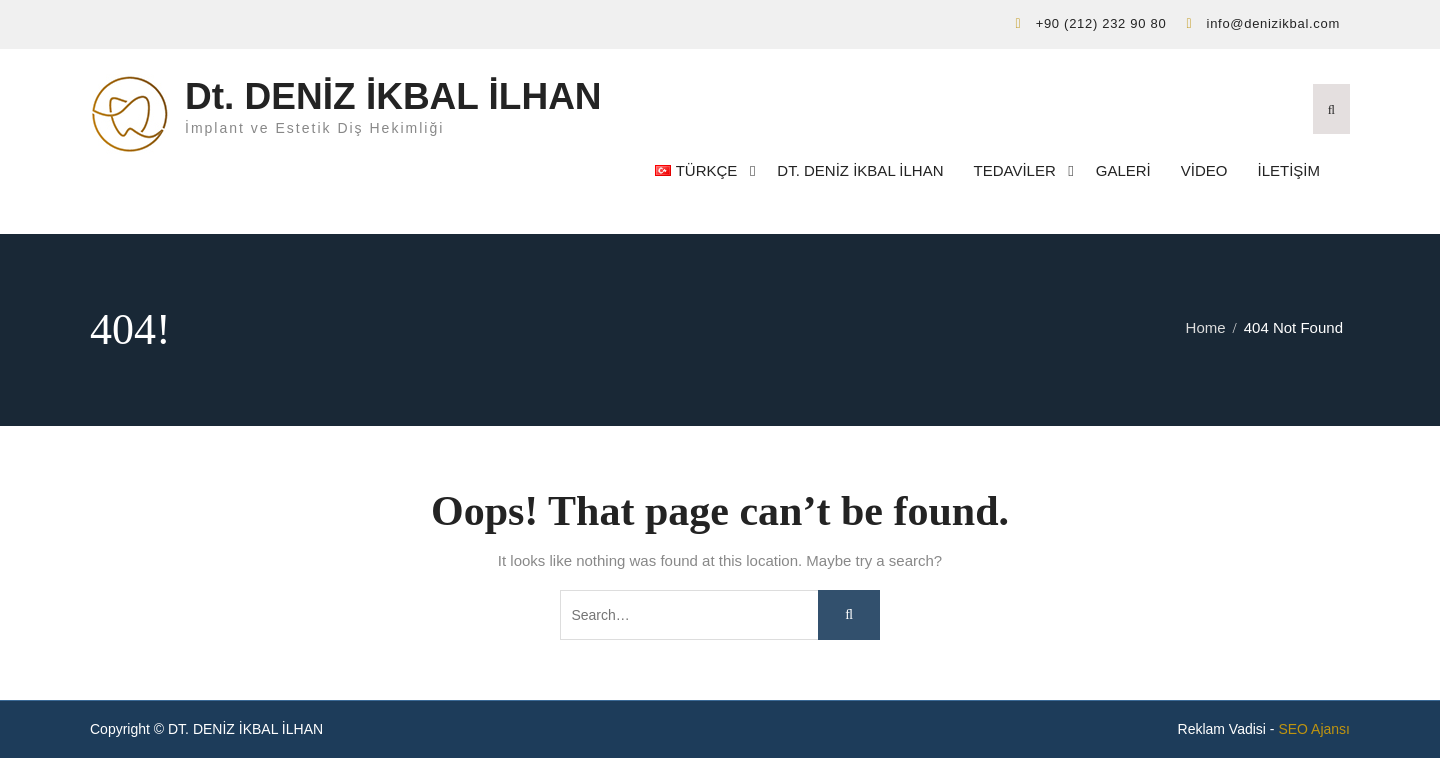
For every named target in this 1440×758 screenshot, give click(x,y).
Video (1204, 170)
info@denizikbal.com (1273, 23)
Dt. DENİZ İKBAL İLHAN (393, 96)
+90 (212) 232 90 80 (1101, 23)
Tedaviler (1015, 170)
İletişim (1288, 170)
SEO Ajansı (1314, 729)
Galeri (1123, 170)
